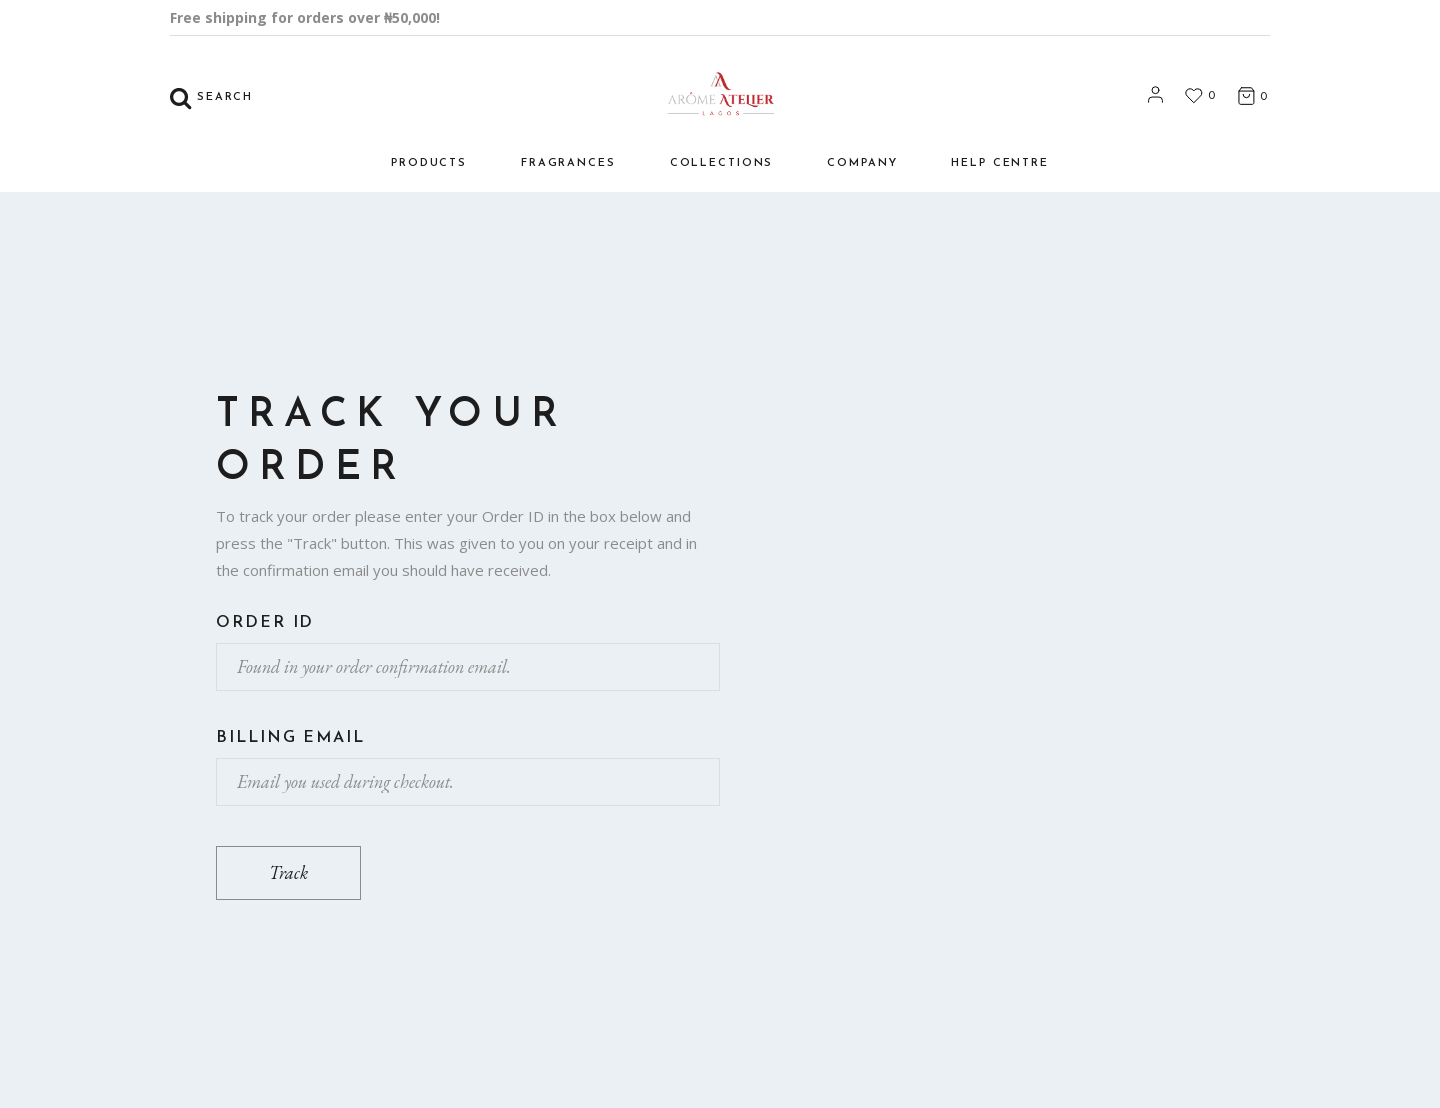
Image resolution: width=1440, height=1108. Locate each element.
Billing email (290, 738)
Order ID (265, 623)
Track (288, 872)
